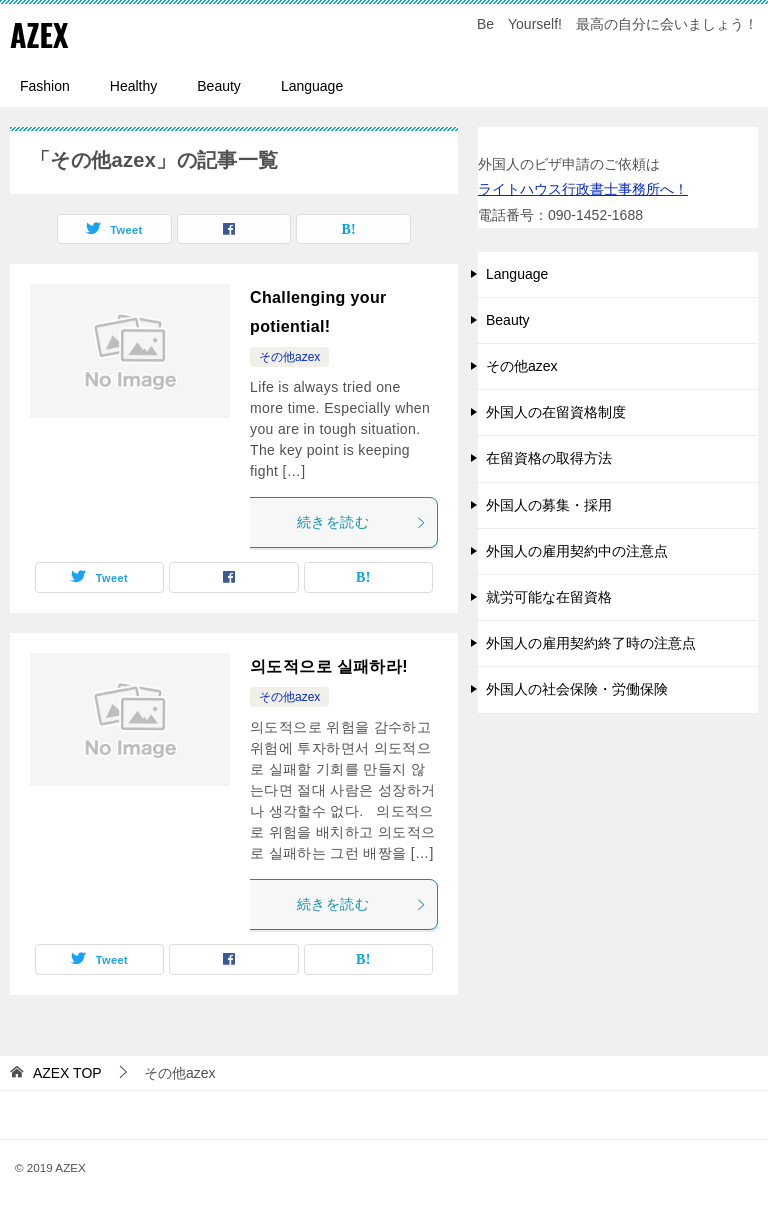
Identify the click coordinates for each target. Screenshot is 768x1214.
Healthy (133, 85)
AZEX (39, 34)
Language (312, 85)
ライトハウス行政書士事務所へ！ (583, 188)
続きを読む (362, 521)
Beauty (219, 85)
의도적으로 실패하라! (329, 665)
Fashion (45, 85)
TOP (67, 1072)
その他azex (289, 356)
